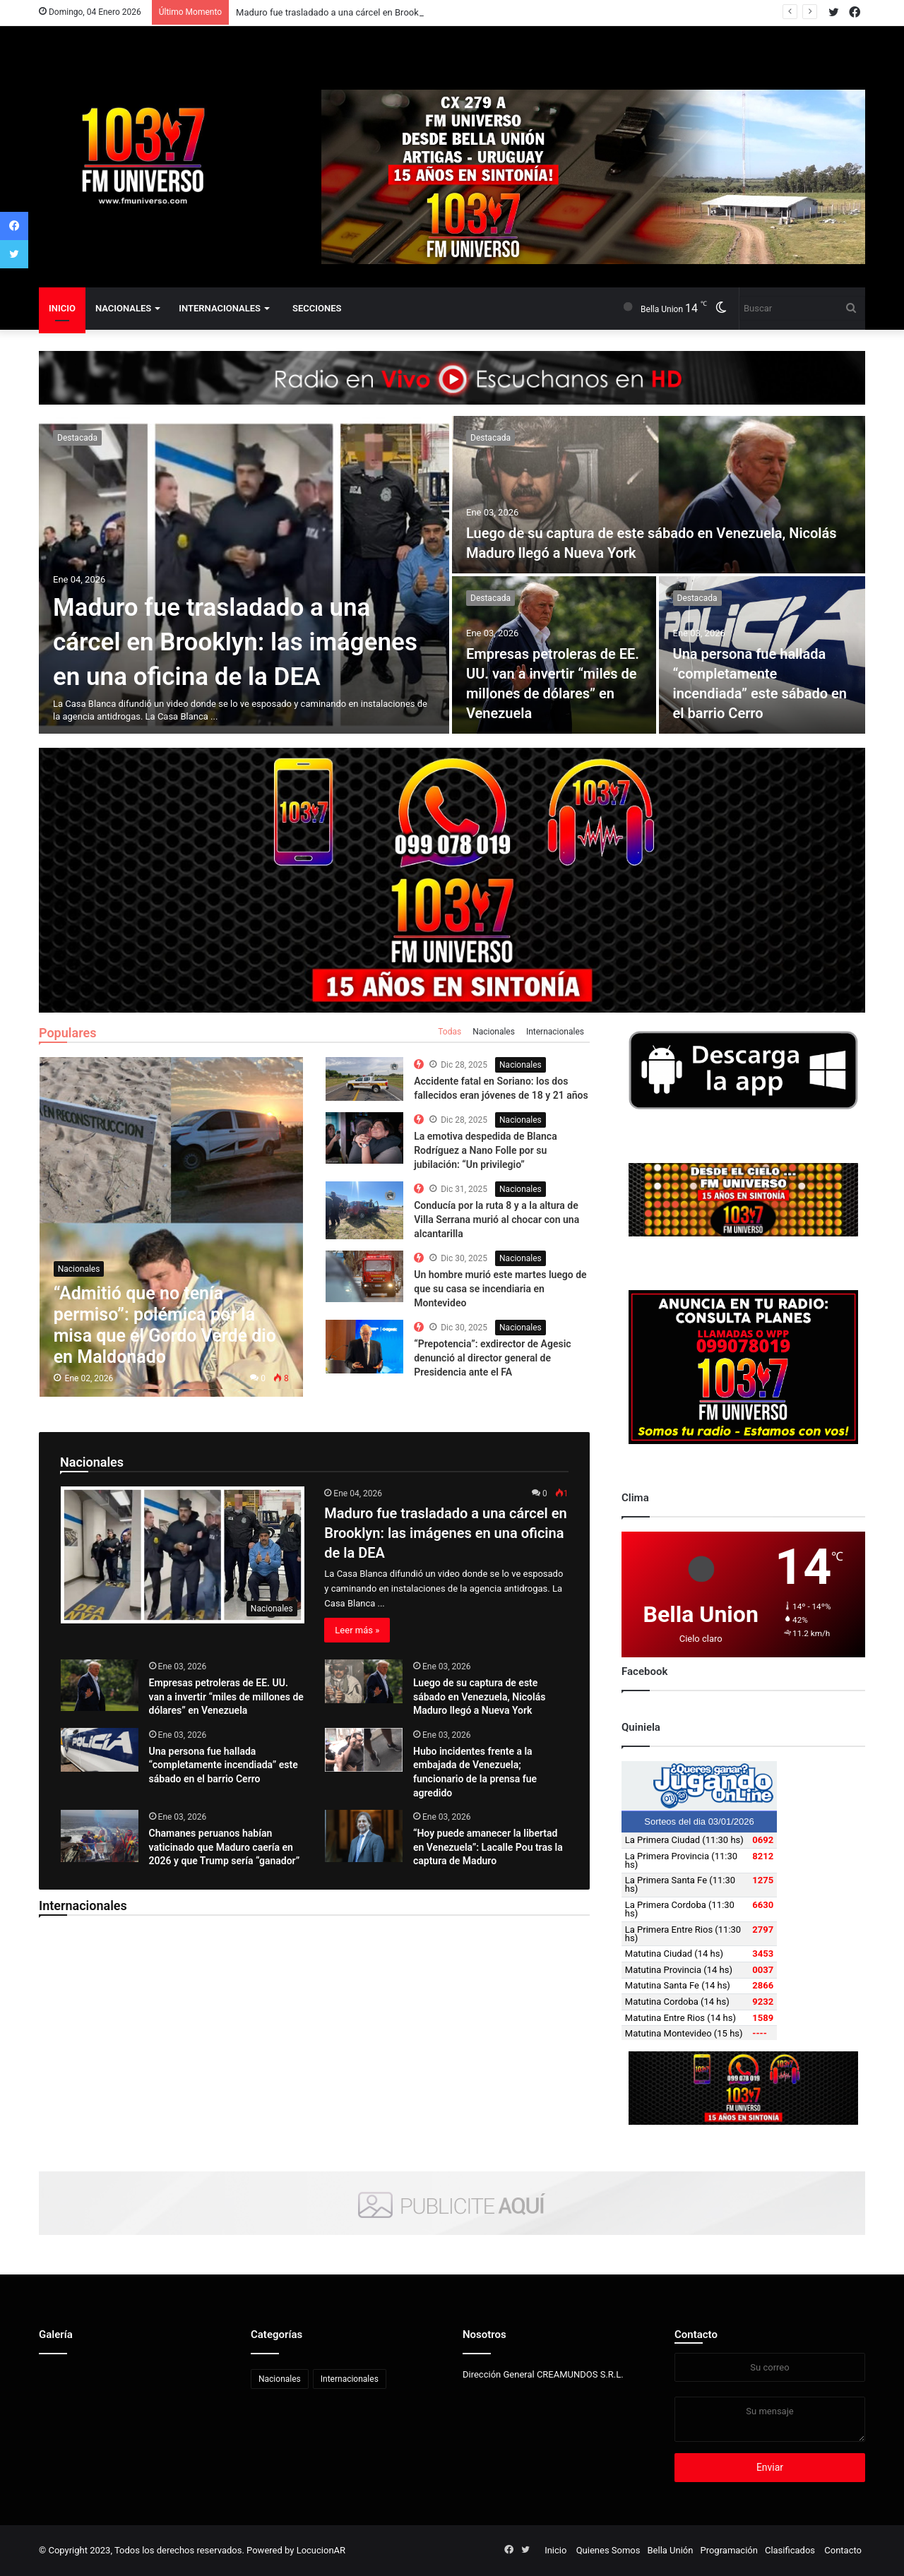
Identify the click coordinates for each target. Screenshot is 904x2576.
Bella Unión (670, 2550)
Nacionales (123, 308)
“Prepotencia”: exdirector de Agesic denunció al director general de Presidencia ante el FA (492, 1357)
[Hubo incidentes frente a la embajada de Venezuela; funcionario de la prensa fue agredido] (364, 1750)
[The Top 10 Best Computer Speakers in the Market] (364, 1079)
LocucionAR (321, 2550)
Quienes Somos (608, 2550)
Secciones (316, 308)
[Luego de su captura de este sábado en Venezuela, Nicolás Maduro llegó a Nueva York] (658, 494)
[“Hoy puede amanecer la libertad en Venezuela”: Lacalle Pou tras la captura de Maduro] (364, 1835)
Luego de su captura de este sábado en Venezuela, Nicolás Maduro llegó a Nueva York (479, 1696)
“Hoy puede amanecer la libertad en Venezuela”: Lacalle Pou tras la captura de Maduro (488, 1846)
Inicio (62, 308)
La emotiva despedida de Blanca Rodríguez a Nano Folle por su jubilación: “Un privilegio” (485, 1150)
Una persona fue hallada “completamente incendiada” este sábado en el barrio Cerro (223, 1765)
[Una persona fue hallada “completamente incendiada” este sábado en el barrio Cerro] (99, 1750)
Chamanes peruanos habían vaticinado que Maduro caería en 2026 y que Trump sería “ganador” (224, 1846)
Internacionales (220, 308)
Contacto (696, 2334)
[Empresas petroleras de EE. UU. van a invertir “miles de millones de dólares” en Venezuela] (99, 1685)
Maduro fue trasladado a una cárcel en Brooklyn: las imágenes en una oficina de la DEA (235, 642)
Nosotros (484, 2334)
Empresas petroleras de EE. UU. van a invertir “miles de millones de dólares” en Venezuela (226, 1696)
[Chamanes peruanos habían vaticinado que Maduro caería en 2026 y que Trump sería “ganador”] (99, 1835)
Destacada (77, 438)
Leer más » (357, 1630)
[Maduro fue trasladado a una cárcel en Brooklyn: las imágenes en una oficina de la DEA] (244, 575)
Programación (728, 2550)
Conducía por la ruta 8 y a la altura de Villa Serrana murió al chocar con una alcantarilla (496, 1219)
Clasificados (790, 2550)
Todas (449, 1032)
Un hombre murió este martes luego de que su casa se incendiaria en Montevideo (500, 1288)
